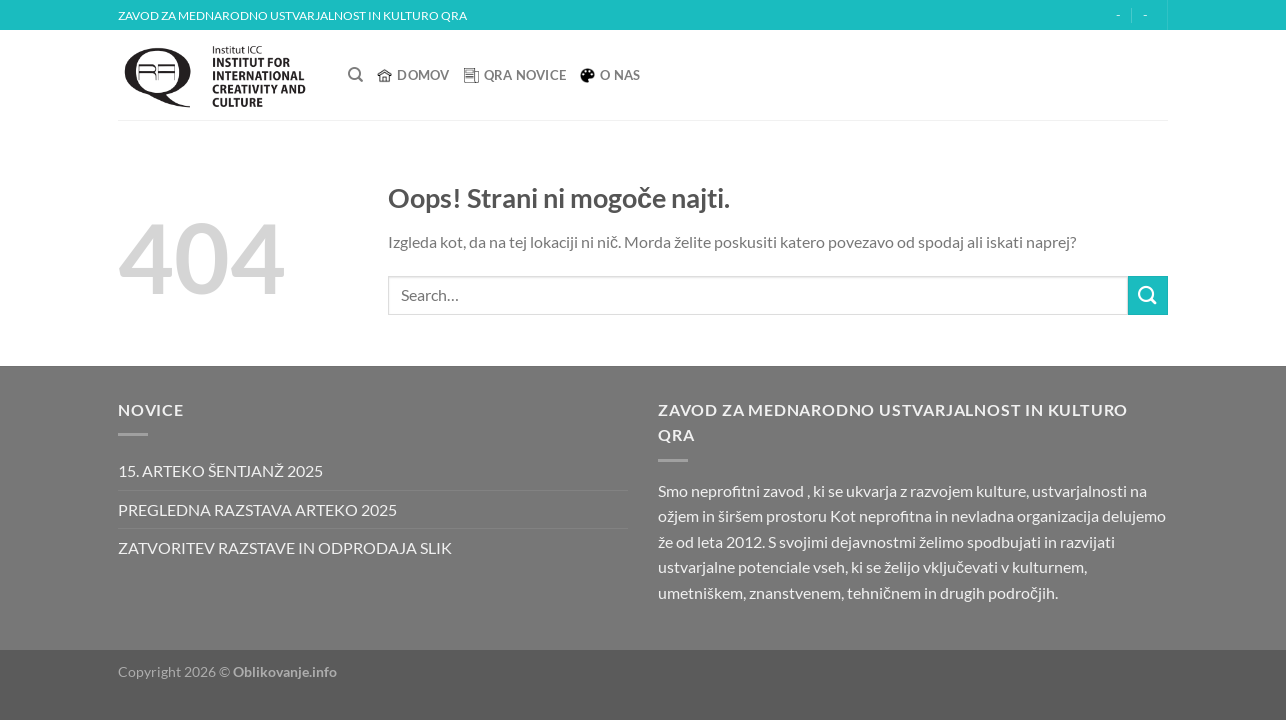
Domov (413, 75)
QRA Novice (515, 75)
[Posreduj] (1148, 295)
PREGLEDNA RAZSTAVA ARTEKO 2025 (257, 509)
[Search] (355, 75)
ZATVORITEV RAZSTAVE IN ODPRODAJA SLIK (285, 547)
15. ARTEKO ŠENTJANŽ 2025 (220, 470)
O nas (610, 75)
